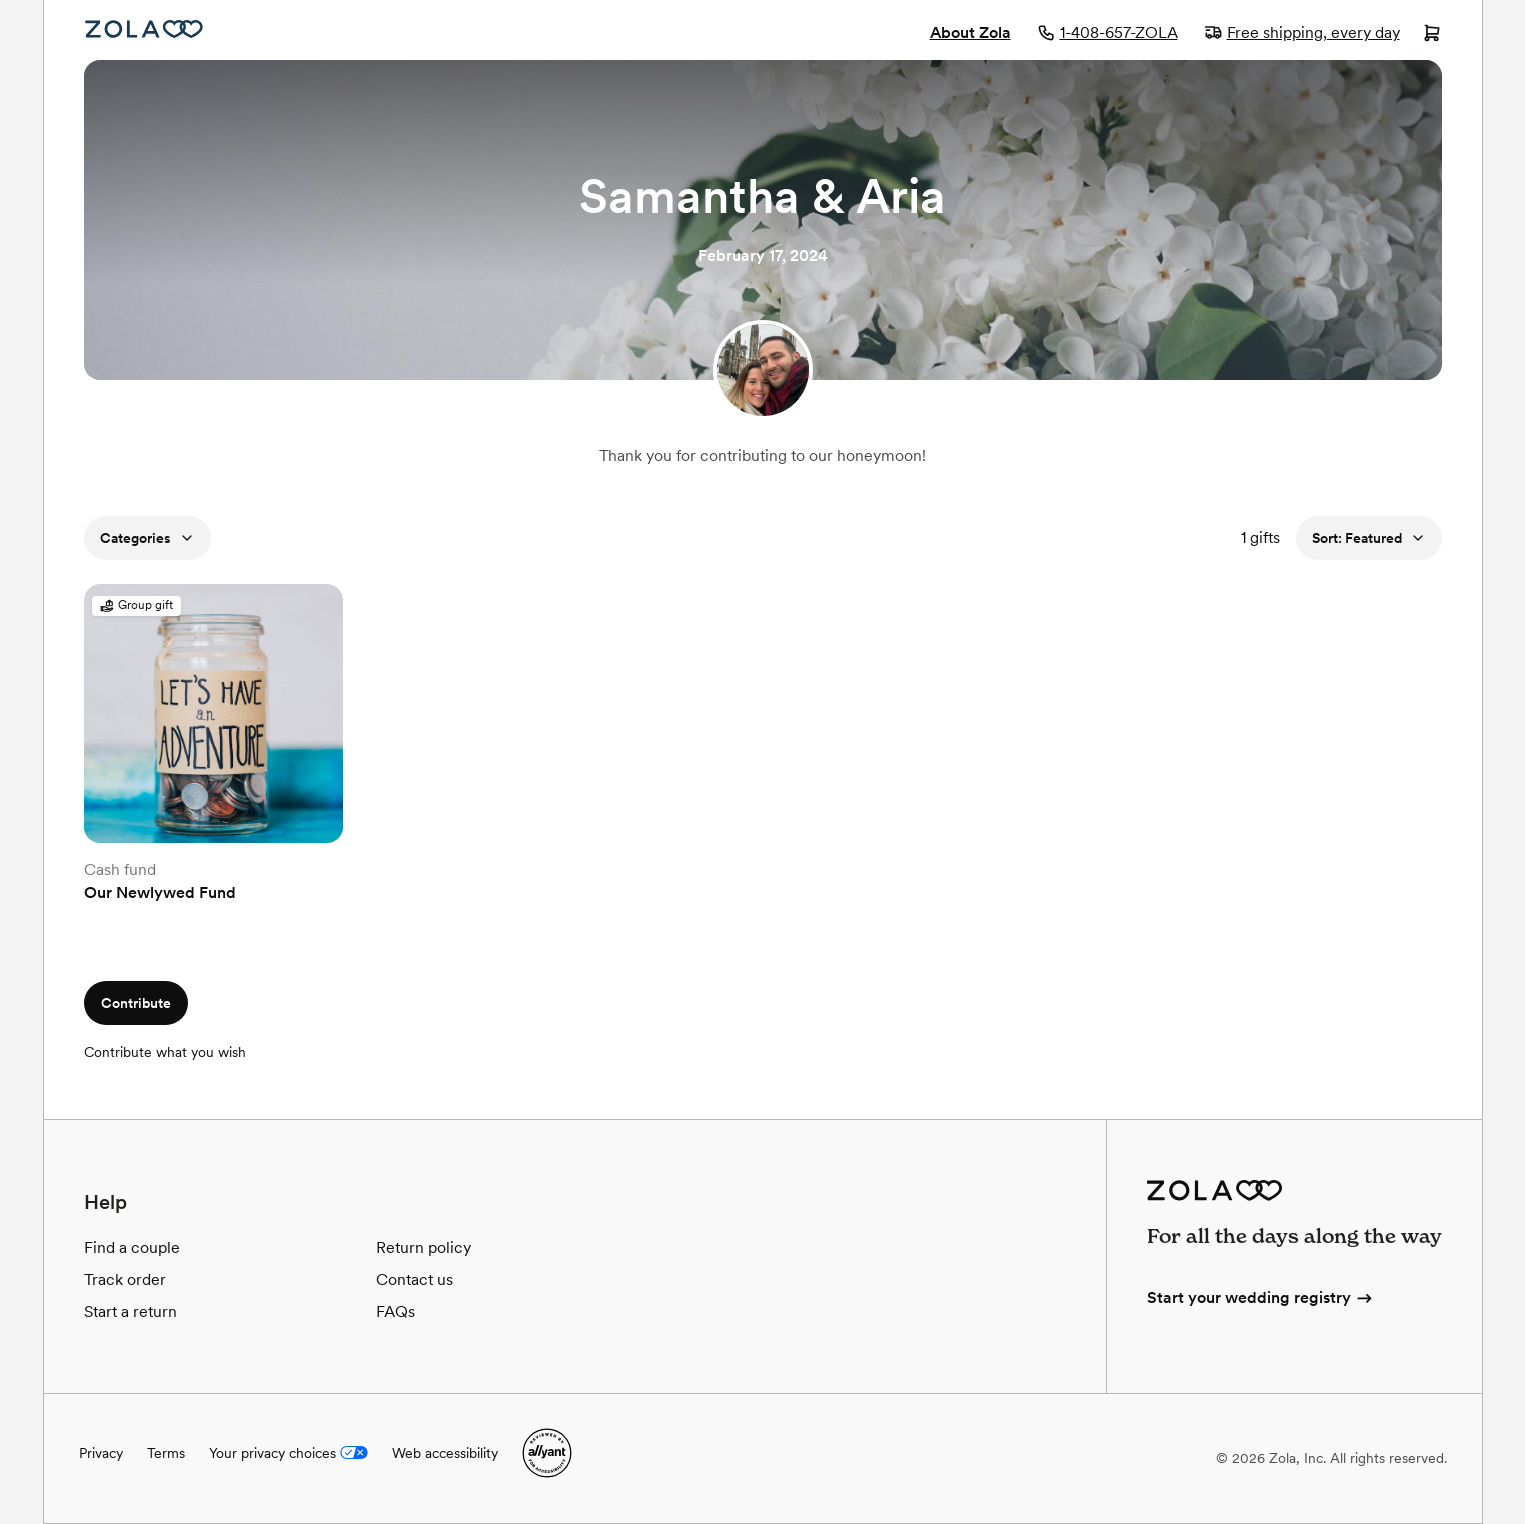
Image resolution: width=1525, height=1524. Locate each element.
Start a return (130, 1311)
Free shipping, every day (1302, 32)
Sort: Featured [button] (1369, 538)
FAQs (395, 1311)
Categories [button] (147, 538)
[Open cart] (1432, 35)
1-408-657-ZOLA (1107, 32)
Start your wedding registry (1261, 1297)
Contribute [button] (136, 1003)
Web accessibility (445, 1453)
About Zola (970, 32)
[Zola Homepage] (144, 29)
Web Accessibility (44, 0)
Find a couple (132, 1247)
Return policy (423, 1247)
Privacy (101, 1453)
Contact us (414, 1279)
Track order (125, 1279)
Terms (166, 1453)
